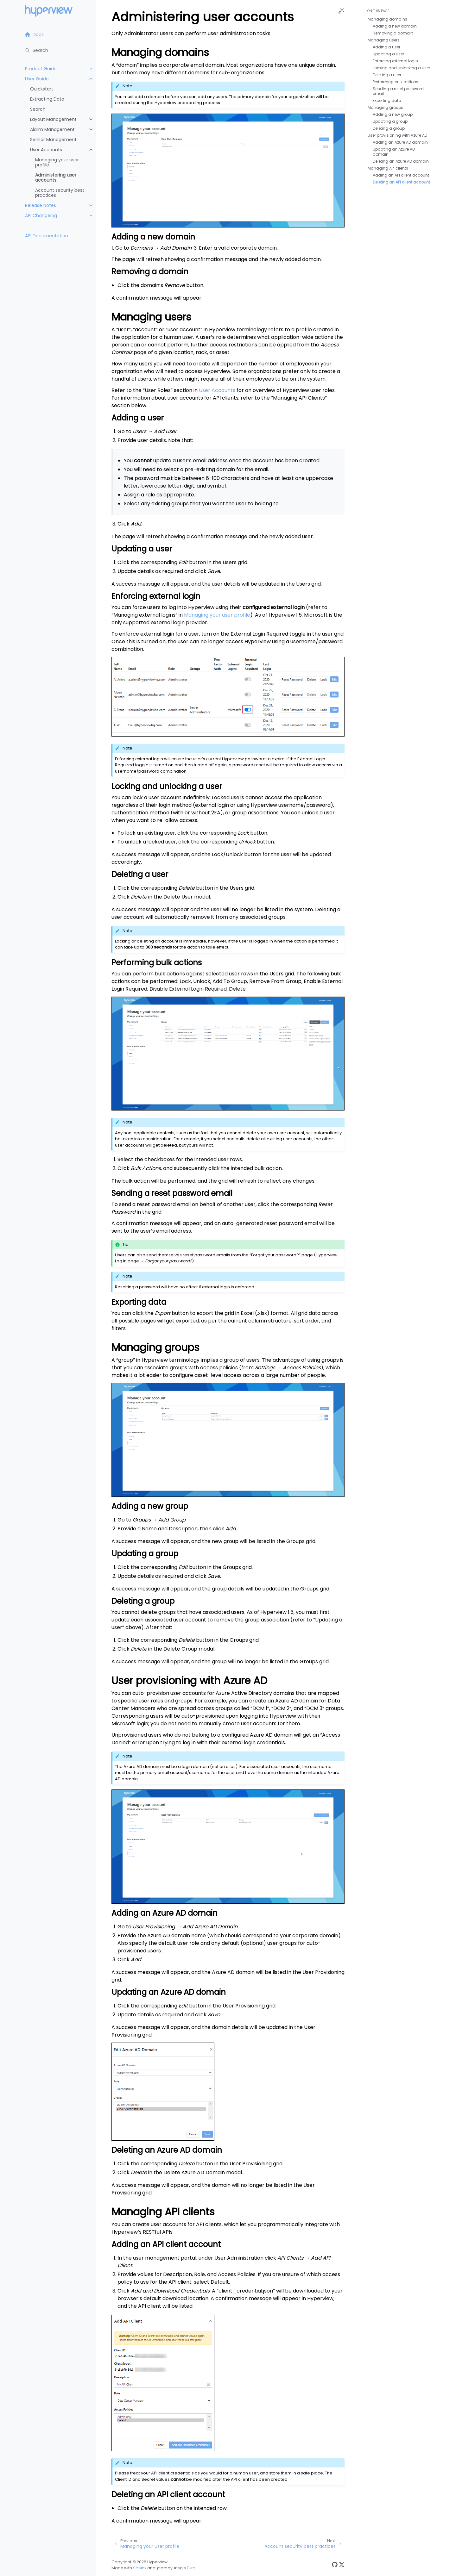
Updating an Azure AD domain (394, 151)
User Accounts (46, 149)
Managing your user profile (57, 162)
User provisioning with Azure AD (397, 135)
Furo (191, 2568)
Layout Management (53, 119)
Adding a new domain (395, 26)
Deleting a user (387, 75)
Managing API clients (388, 168)
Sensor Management (53, 139)
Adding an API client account (401, 175)
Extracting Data (47, 99)
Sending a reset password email (398, 91)
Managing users (384, 40)
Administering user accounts (55, 177)
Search (38, 109)
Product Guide (41, 68)
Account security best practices (59, 192)
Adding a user (386, 47)
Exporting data (387, 100)
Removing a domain (393, 33)
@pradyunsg (169, 2568)
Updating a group (390, 121)
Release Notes (40, 205)
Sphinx (139, 2568)
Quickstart (41, 89)
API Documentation (46, 236)
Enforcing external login (395, 61)
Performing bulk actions (395, 81)
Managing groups (385, 107)
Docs (34, 34)
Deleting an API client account (401, 182)
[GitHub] (335, 2565)
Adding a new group (393, 114)
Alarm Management (52, 129)
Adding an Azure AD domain (400, 142)
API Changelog (41, 215)
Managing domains (387, 19)
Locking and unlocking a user (401, 68)
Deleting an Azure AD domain (401, 161)
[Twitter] (342, 2565)
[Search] (58, 50)
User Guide (37, 79)
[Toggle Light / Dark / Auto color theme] (341, 11)
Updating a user (388, 54)
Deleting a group (389, 128)
